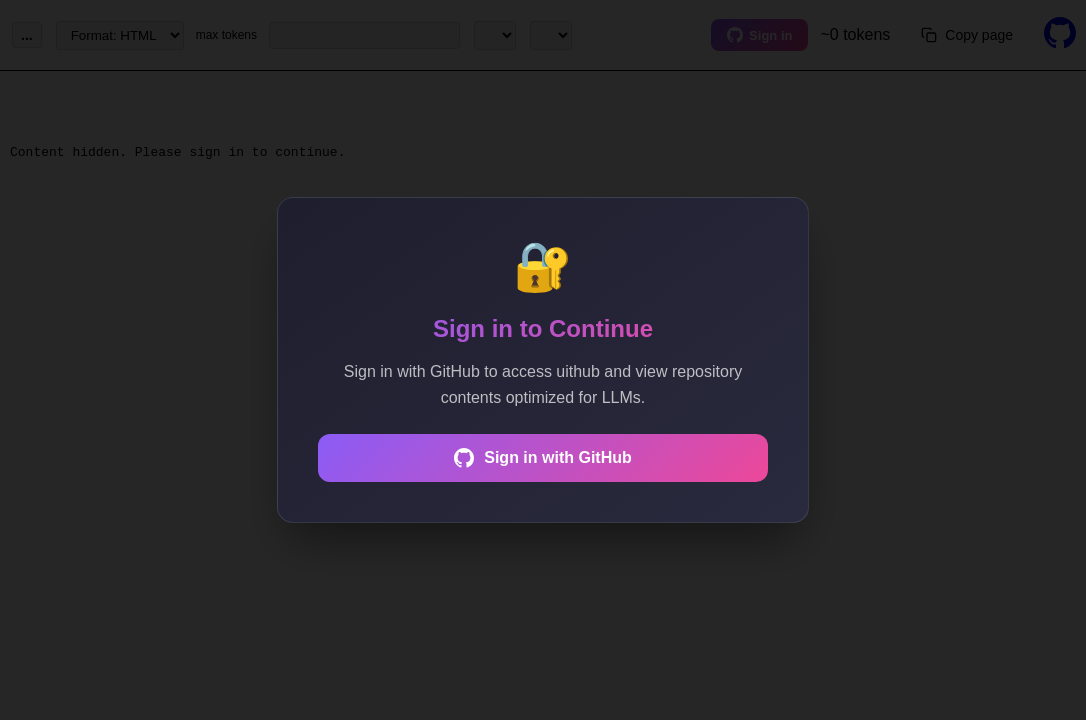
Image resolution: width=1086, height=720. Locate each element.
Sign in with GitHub (543, 458)
